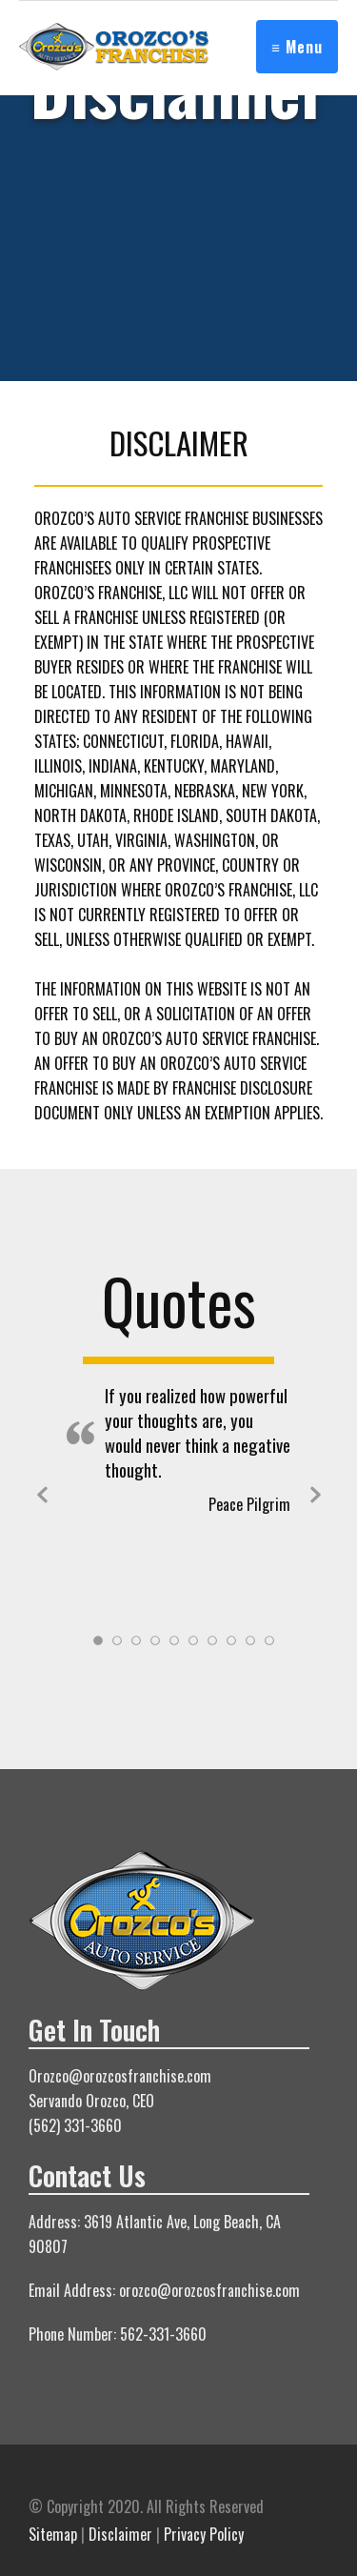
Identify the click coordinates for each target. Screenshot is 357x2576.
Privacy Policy (204, 2534)
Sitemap (53, 2534)
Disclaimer (120, 2534)
